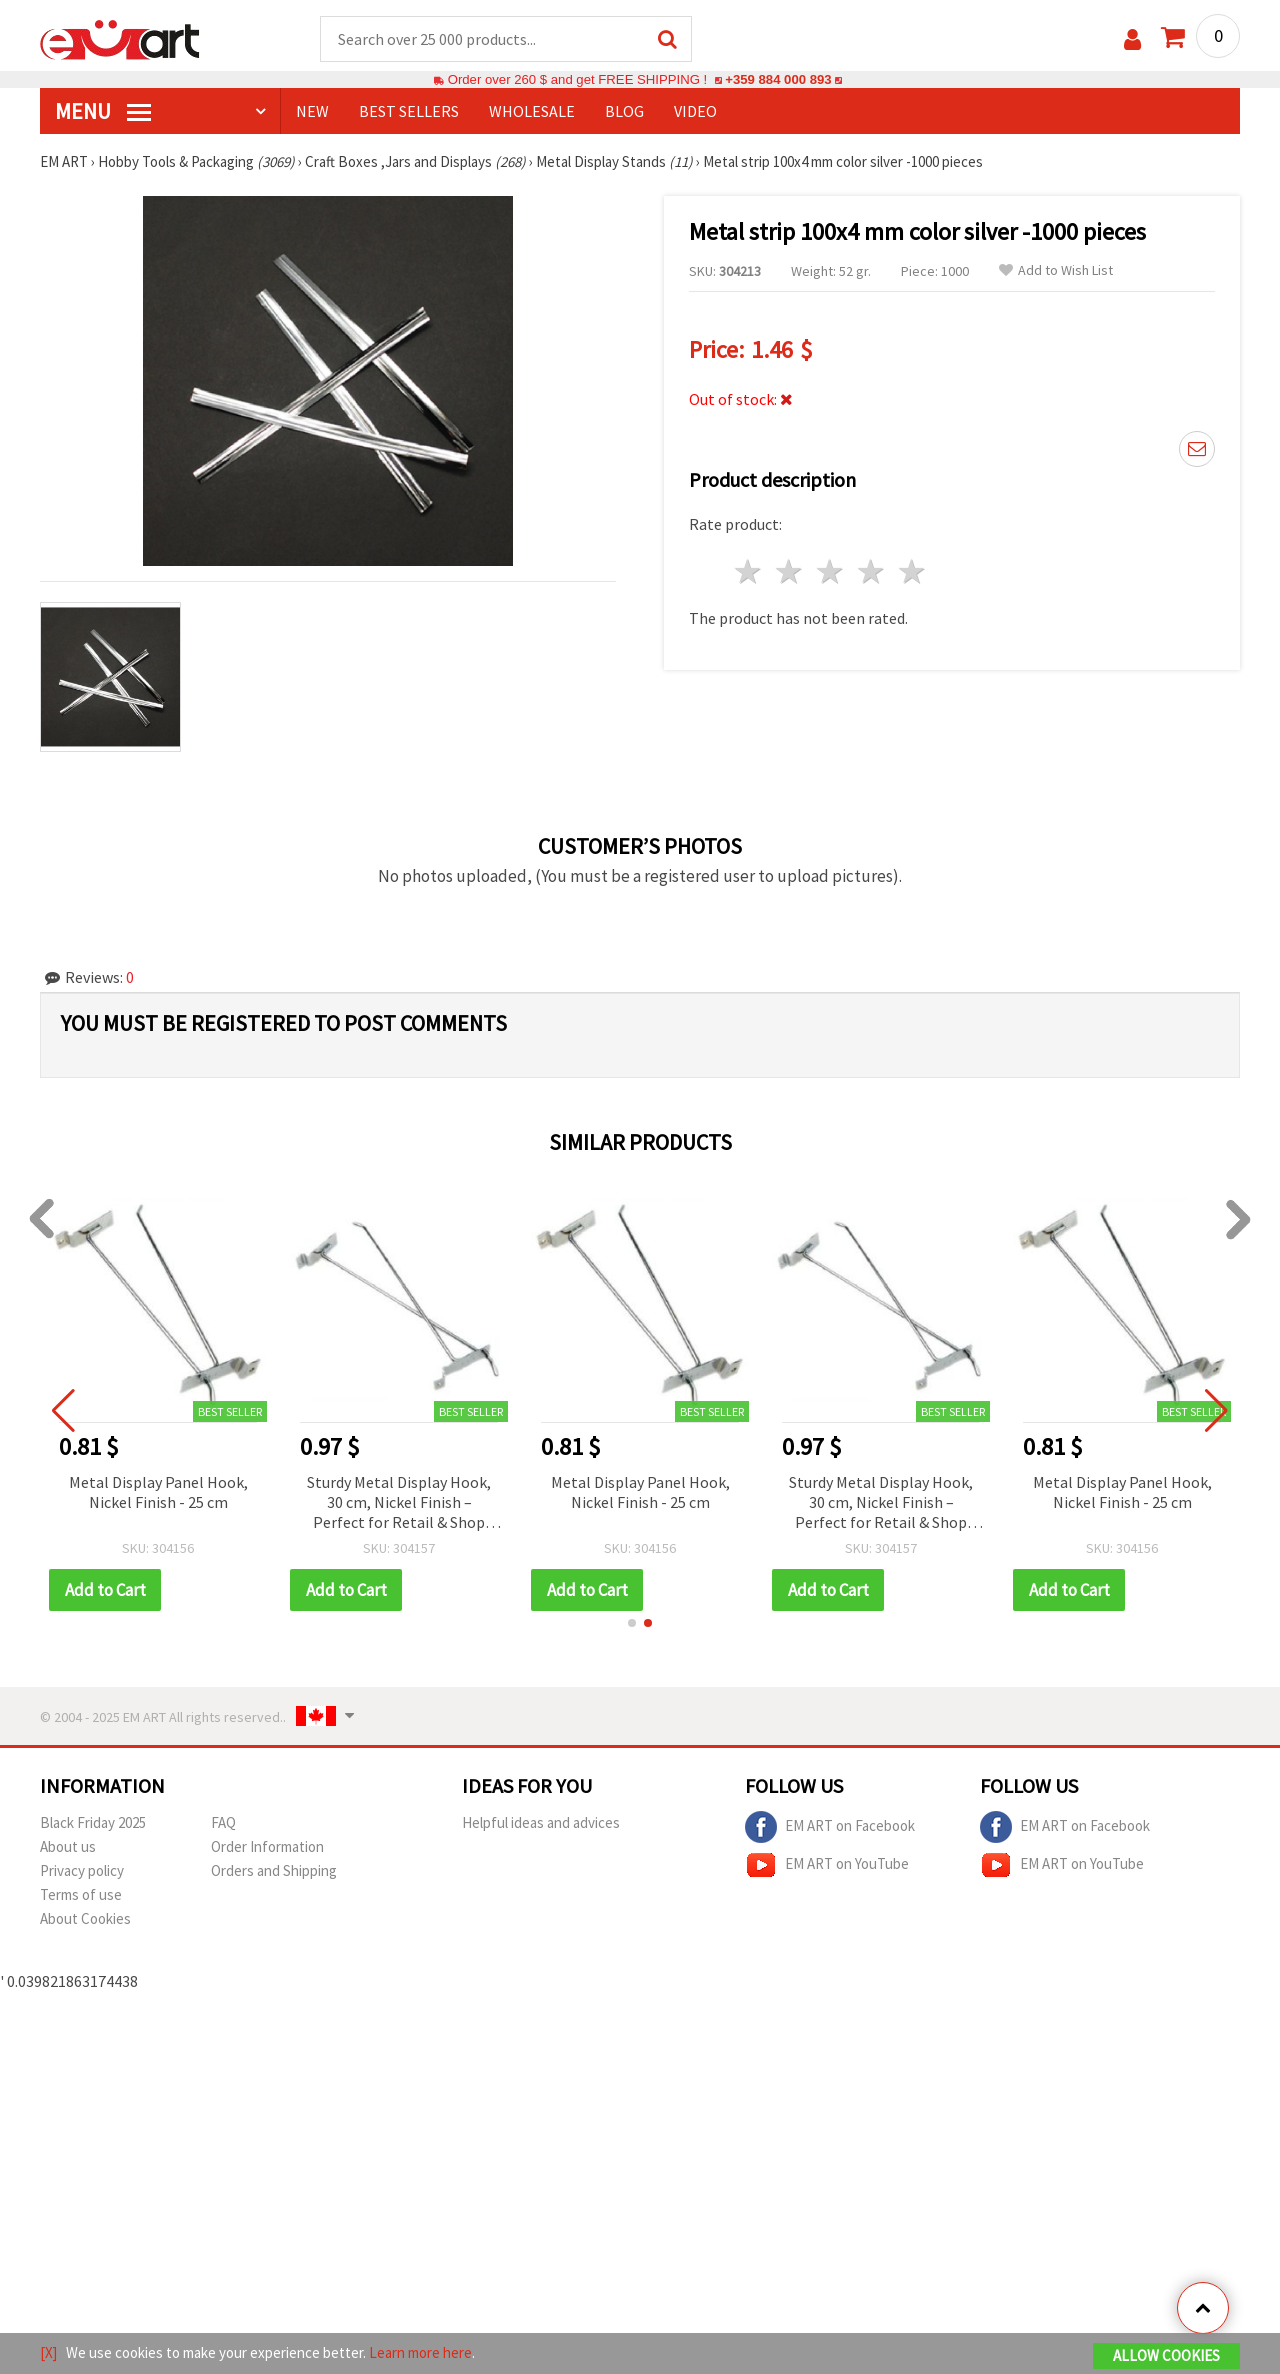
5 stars (912, 571)
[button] (632, 1623)
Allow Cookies (1166, 2355)
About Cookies (85, 1918)
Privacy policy (82, 1870)
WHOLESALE (532, 111)
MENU (103, 111)
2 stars (790, 571)
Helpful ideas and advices (541, 1822)
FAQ (223, 1822)
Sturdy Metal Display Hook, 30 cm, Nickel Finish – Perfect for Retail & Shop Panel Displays (399, 1503)
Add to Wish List (1056, 270)
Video (695, 111)
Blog (624, 111)
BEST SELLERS (409, 111)
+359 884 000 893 (778, 79)
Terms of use (81, 1894)
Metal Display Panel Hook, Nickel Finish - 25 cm (158, 1492)
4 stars (871, 571)
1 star (749, 571)
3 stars (831, 571)
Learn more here (420, 2352)
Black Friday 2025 (93, 1822)
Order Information (267, 1846)
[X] (48, 2352)
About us (68, 1846)
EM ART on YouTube (827, 1865)
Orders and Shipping (274, 1870)
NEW (312, 111)
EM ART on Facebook (830, 1827)
